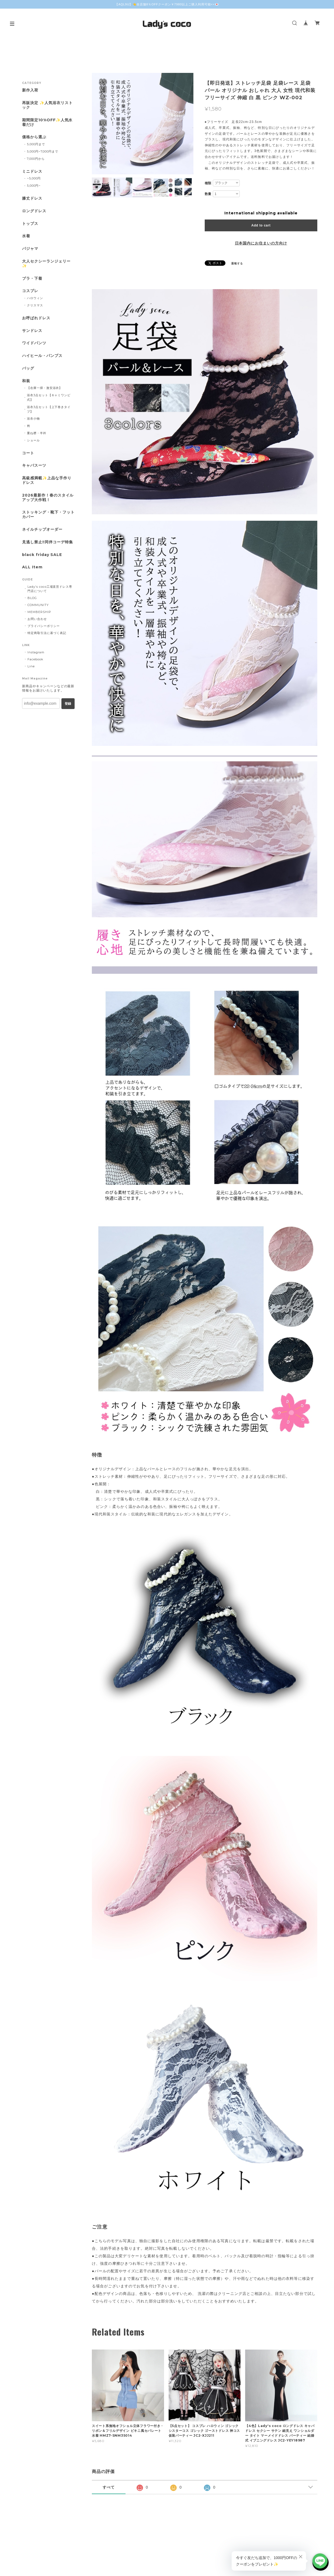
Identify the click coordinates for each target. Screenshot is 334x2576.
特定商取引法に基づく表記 (46, 633)
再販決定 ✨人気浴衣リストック (47, 105)
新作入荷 (30, 90)
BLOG (32, 598)
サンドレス (32, 330)
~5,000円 (34, 178)
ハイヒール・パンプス (42, 355)
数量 (208, 194)
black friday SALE (42, 554)
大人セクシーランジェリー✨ (46, 263)
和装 (26, 381)
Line (31, 666)
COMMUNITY (38, 605)
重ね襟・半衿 (36, 433)
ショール (33, 440)
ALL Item (32, 567)
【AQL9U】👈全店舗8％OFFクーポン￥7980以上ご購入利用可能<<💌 (167, 4)
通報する (237, 263)
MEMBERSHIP (39, 612)
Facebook (35, 659)
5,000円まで (36, 144)
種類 (208, 183)
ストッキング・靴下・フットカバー (48, 514)
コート (28, 453)
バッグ (28, 368)
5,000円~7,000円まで (42, 151)
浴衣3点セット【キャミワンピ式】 (49, 397)
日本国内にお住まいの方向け (261, 243)
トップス (30, 223)
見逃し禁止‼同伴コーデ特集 (47, 542)
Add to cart (260, 225)
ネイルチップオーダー (42, 529)
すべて (109, 2487)
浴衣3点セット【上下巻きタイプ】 (49, 409)
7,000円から (36, 159)
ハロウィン (35, 298)
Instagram (35, 652)
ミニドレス (32, 171)
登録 (68, 704)
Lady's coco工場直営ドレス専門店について (49, 589)
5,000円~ (34, 185)
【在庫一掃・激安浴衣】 (44, 388)
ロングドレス (34, 211)
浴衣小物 (33, 418)
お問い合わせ (37, 619)
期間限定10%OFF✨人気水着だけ (47, 122)
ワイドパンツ (34, 343)
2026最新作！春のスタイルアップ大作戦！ (48, 497)
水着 (26, 236)
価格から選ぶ (34, 137)
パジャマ (30, 248)
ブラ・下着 (32, 278)
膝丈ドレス (32, 198)
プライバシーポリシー (43, 626)
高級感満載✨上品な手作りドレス (46, 480)
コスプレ (30, 291)
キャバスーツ (34, 465)
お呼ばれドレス (36, 318)
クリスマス (35, 305)
